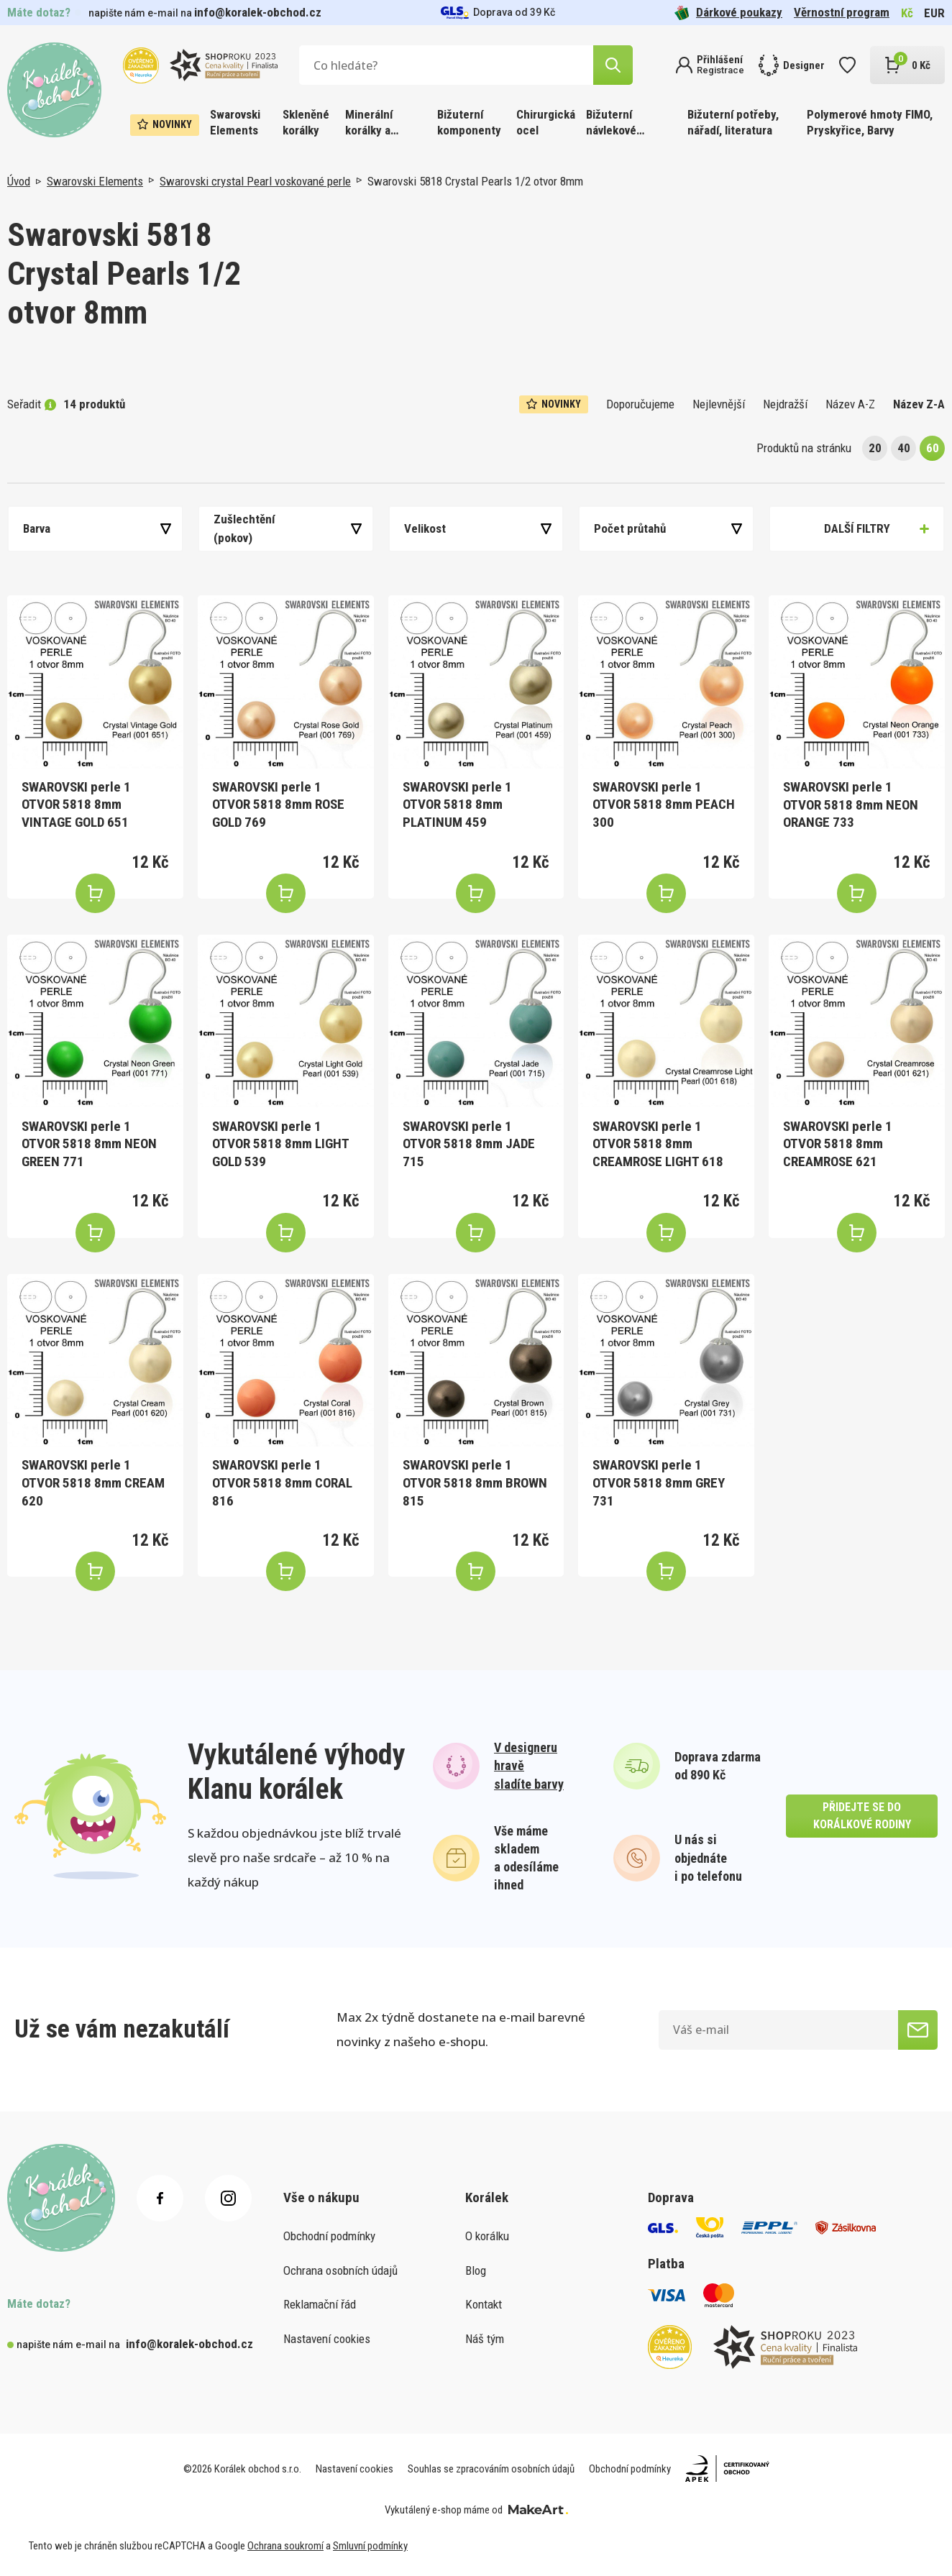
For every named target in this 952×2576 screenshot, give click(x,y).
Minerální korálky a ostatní (369, 123)
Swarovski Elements (235, 122)
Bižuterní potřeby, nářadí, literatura (733, 122)
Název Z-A (919, 404)
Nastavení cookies (326, 2339)
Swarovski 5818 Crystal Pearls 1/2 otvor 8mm (475, 181)
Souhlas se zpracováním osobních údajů (491, 2468)
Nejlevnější (718, 404)
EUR (934, 13)
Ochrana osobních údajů (340, 2270)
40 (903, 448)
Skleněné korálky (306, 122)
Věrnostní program (841, 12)
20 (875, 448)
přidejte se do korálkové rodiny (862, 1815)
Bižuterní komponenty (469, 122)
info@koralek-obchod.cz (257, 12)
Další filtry (857, 528)
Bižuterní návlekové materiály (611, 123)
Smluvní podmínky (370, 2545)
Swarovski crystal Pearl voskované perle (255, 181)
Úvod (18, 181)
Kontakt (483, 2304)
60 (932, 448)
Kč (907, 13)
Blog (475, 2270)
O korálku (487, 2236)
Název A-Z (850, 404)
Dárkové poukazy (728, 12)
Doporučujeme (640, 404)
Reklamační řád (319, 2304)
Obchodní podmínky (329, 2236)
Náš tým (484, 2339)
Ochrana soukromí (285, 2545)
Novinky (164, 124)
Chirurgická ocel (545, 122)
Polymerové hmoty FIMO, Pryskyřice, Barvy (870, 122)
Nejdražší (785, 404)
